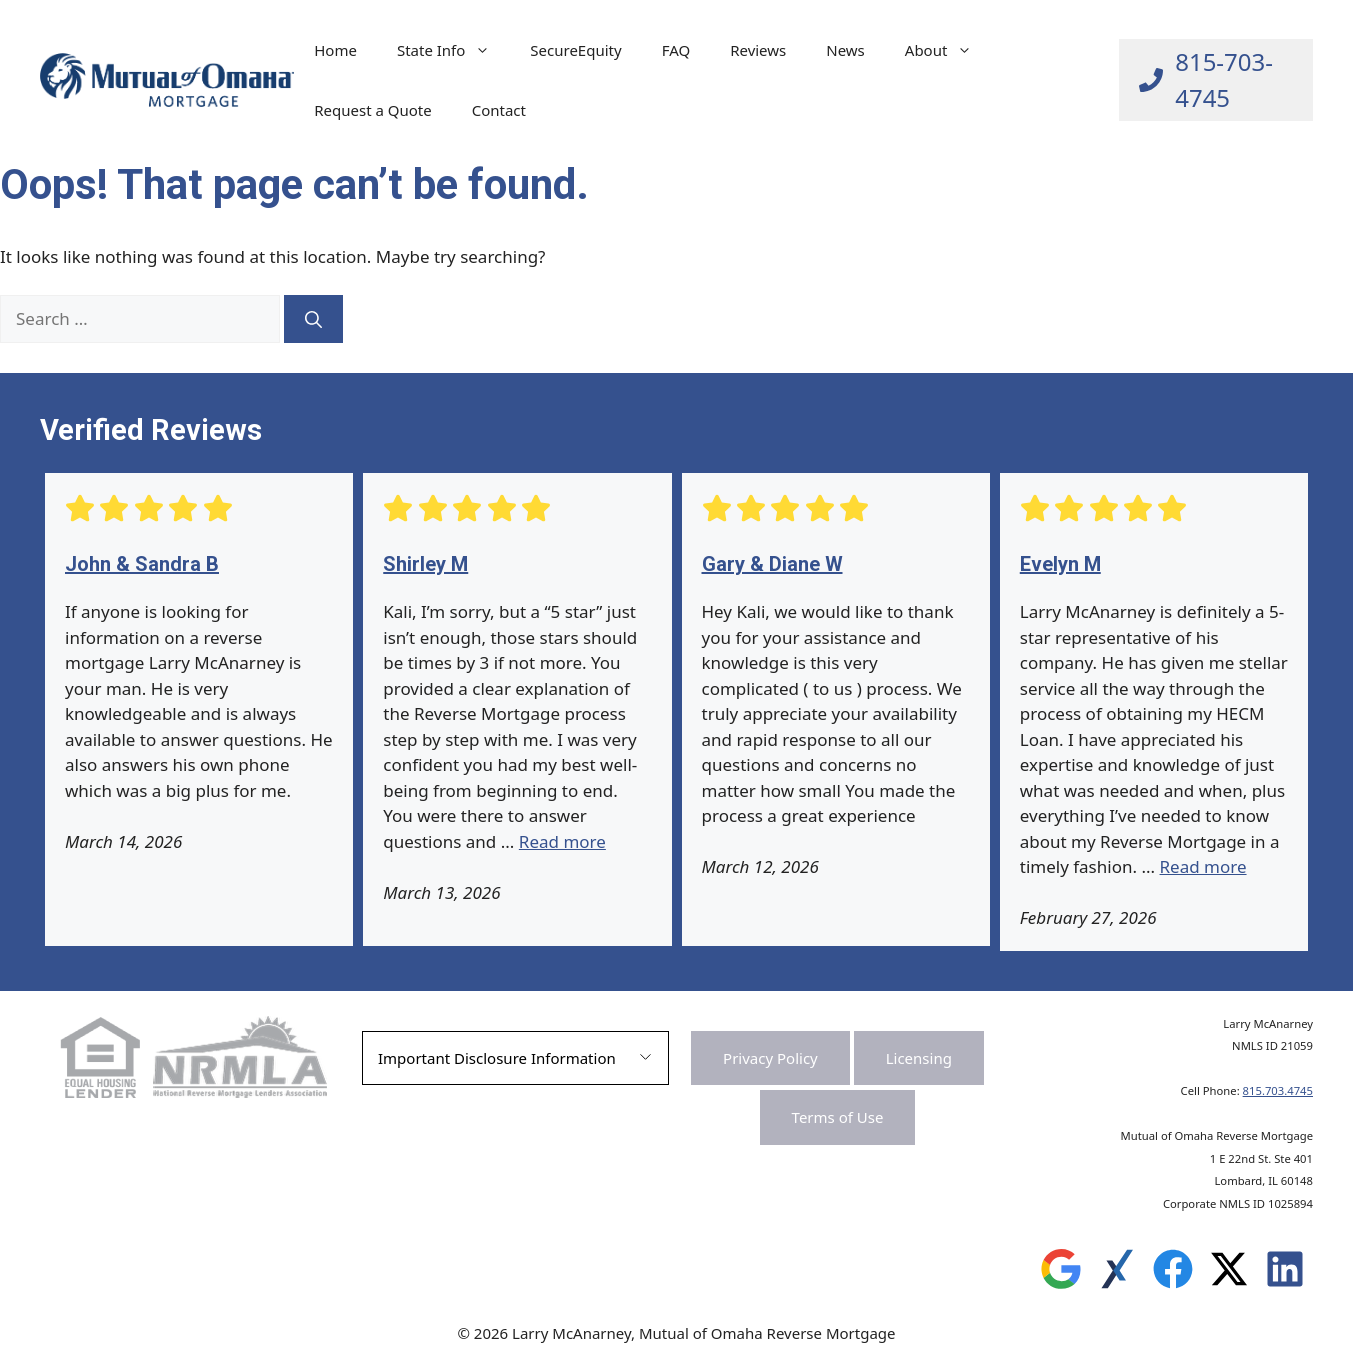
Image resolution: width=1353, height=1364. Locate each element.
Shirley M (425, 564)
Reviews (758, 50)
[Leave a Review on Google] (1061, 1274)
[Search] (313, 319)
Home (335, 50)
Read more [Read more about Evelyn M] (1203, 866)
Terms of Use (838, 1117)
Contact (499, 110)
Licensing (919, 1058)
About (949, 50)
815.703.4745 (1278, 1090)
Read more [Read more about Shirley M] (562, 841)
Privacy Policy (770, 1058)
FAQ (676, 50)
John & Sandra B (142, 564)
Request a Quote (373, 110)
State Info (453, 50)
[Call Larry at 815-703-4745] (1216, 80)
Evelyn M (1060, 564)
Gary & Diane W (772, 564)
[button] (515, 1058)
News (845, 50)
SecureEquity (575, 50)
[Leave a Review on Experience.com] (1117, 1274)
